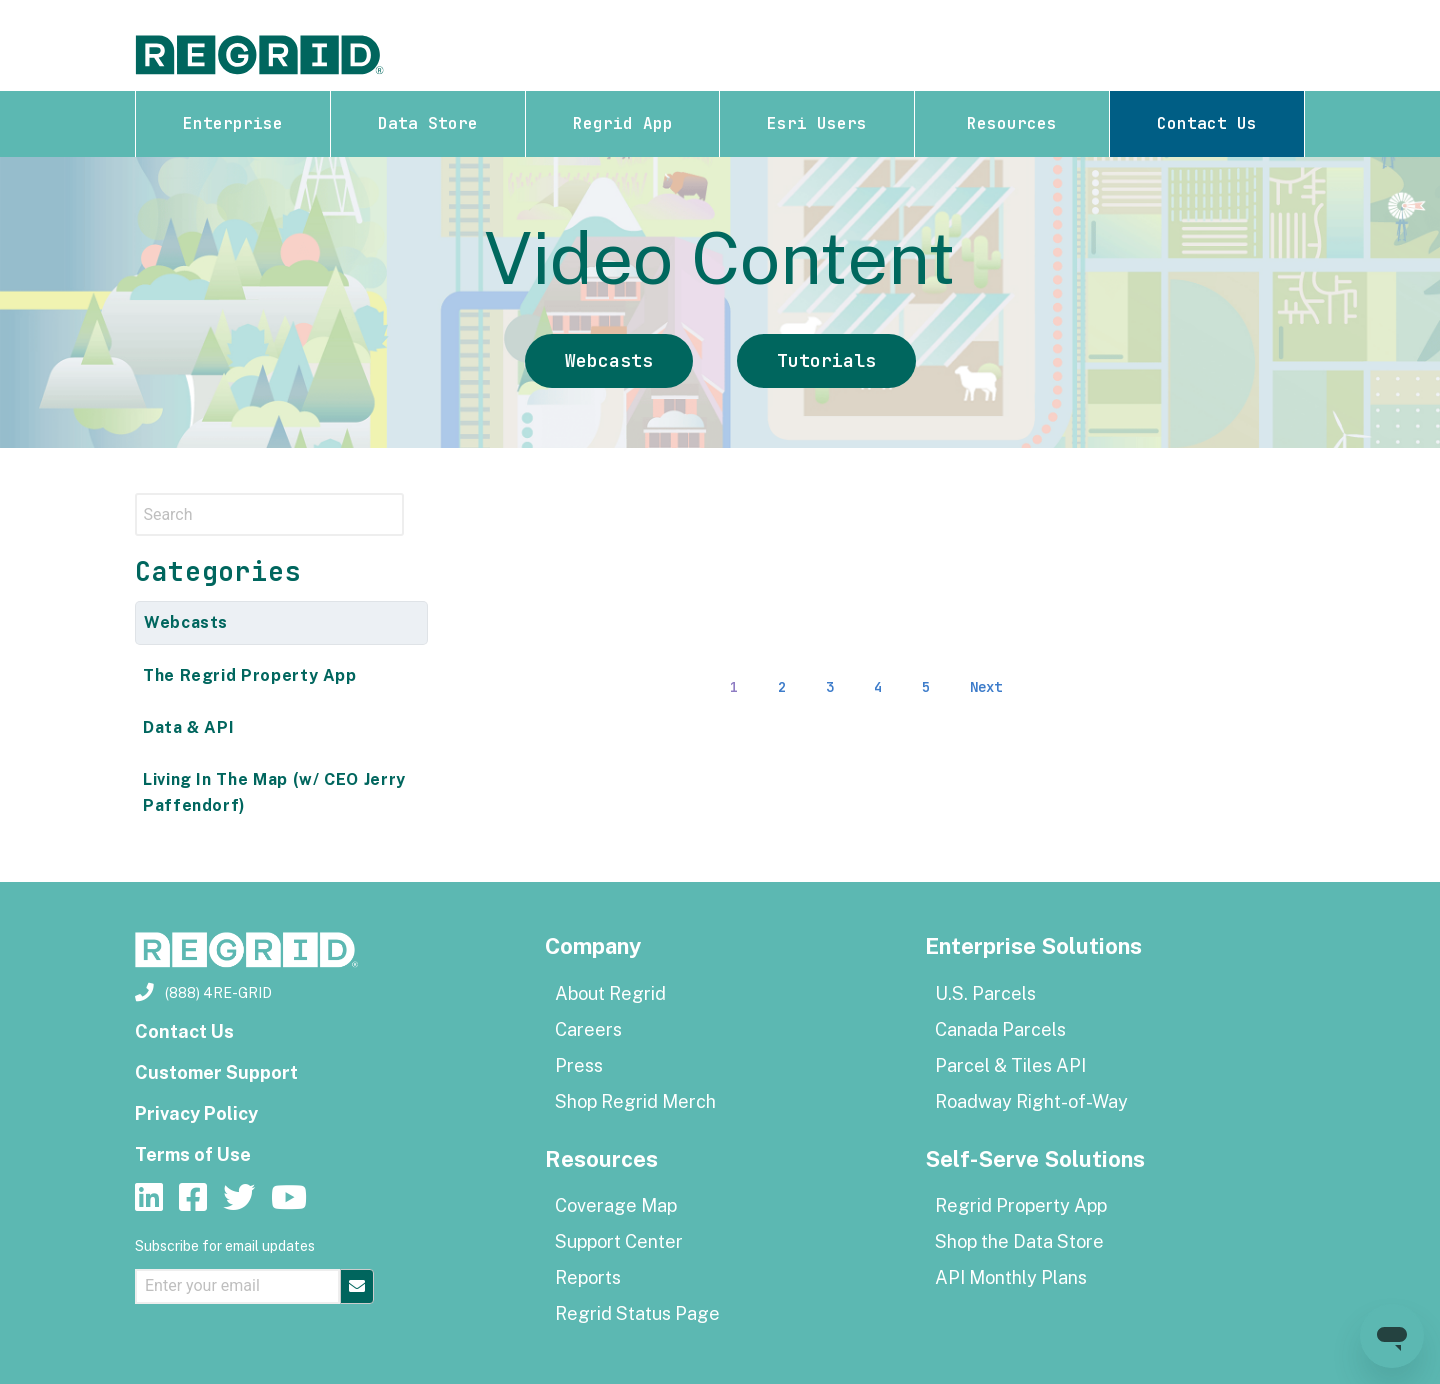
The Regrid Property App (250, 675)
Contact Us (1207, 123)
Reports (588, 1277)
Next (986, 687)
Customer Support (216, 1072)
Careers (588, 1029)
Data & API (188, 727)
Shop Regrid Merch (635, 1101)
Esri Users (817, 123)
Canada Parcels (1000, 1029)
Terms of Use (193, 1154)
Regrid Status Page (637, 1313)
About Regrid (610, 993)
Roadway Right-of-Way (1031, 1101)
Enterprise (233, 123)
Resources (1012, 123)
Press (579, 1065)
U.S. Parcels (985, 993)
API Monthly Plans (1011, 1277)
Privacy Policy (196, 1113)
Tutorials (826, 360)
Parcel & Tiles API (1010, 1065)
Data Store (428, 123)
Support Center (619, 1241)
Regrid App (623, 123)
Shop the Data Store (1019, 1241)
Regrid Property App (1021, 1205)
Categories (218, 571)
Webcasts (609, 360)
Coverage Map (616, 1205)
